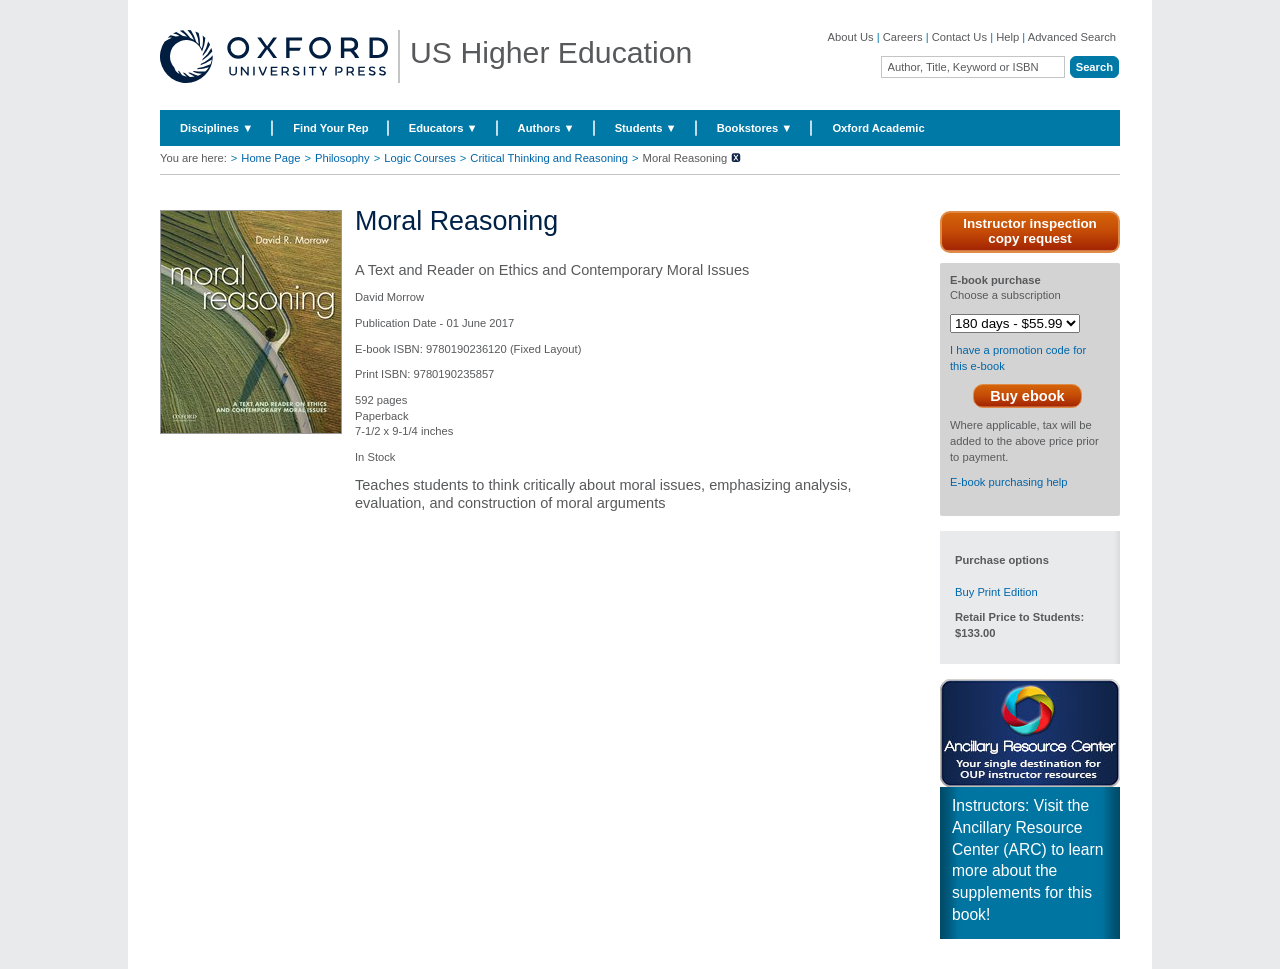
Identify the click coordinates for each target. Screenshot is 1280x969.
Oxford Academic (878, 128)
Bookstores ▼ (755, 128)
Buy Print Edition (996, 592)
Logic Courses (420, 158)
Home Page (270, 158)
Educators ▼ (443, 128)
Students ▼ (646, 128)
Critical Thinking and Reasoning (549, 158)
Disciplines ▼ (216, 128)
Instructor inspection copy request (1030, 231)
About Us (851, 37)
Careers (903, 37)
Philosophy (342, 158)
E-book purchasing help (1009, 482)
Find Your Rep (330, 128)
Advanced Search (1072, 37)
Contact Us (959, 37)
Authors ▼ (546, 128)
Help (1007, 37)
